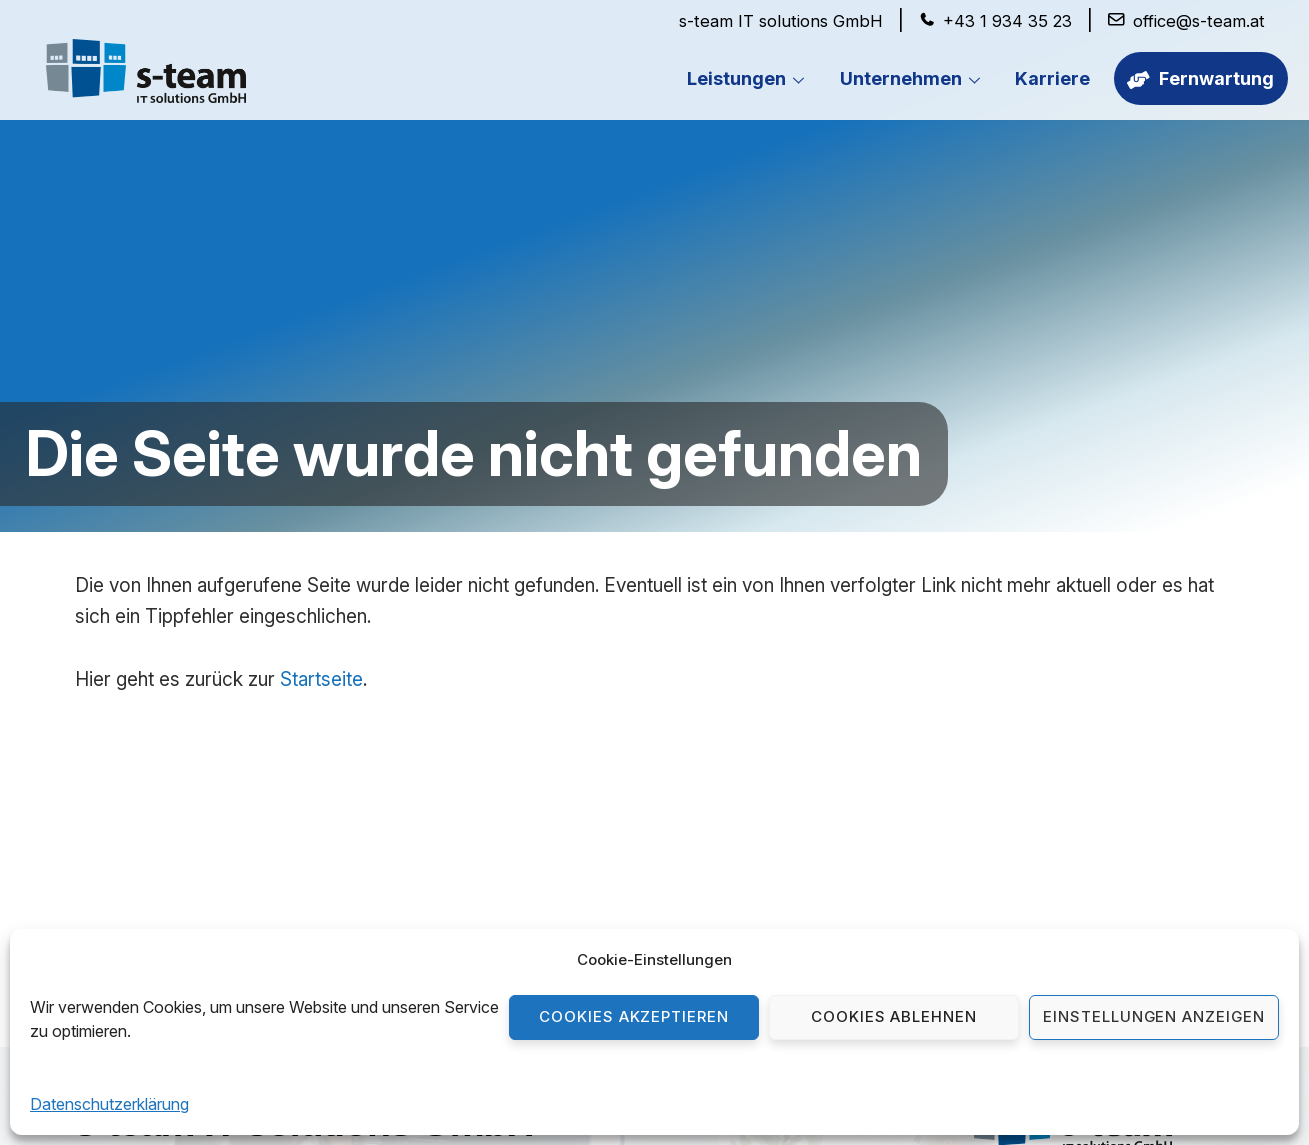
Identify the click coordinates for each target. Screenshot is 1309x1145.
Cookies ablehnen (894, 1016)
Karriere (1051, 78)
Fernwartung (1199, 78)
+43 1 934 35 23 (1005, 21)
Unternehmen (914, 80)
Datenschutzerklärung (109, 1104)
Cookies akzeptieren (634, 1016)
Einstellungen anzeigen (1154, 1016)
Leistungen (750, 80)
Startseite (321, 679)
